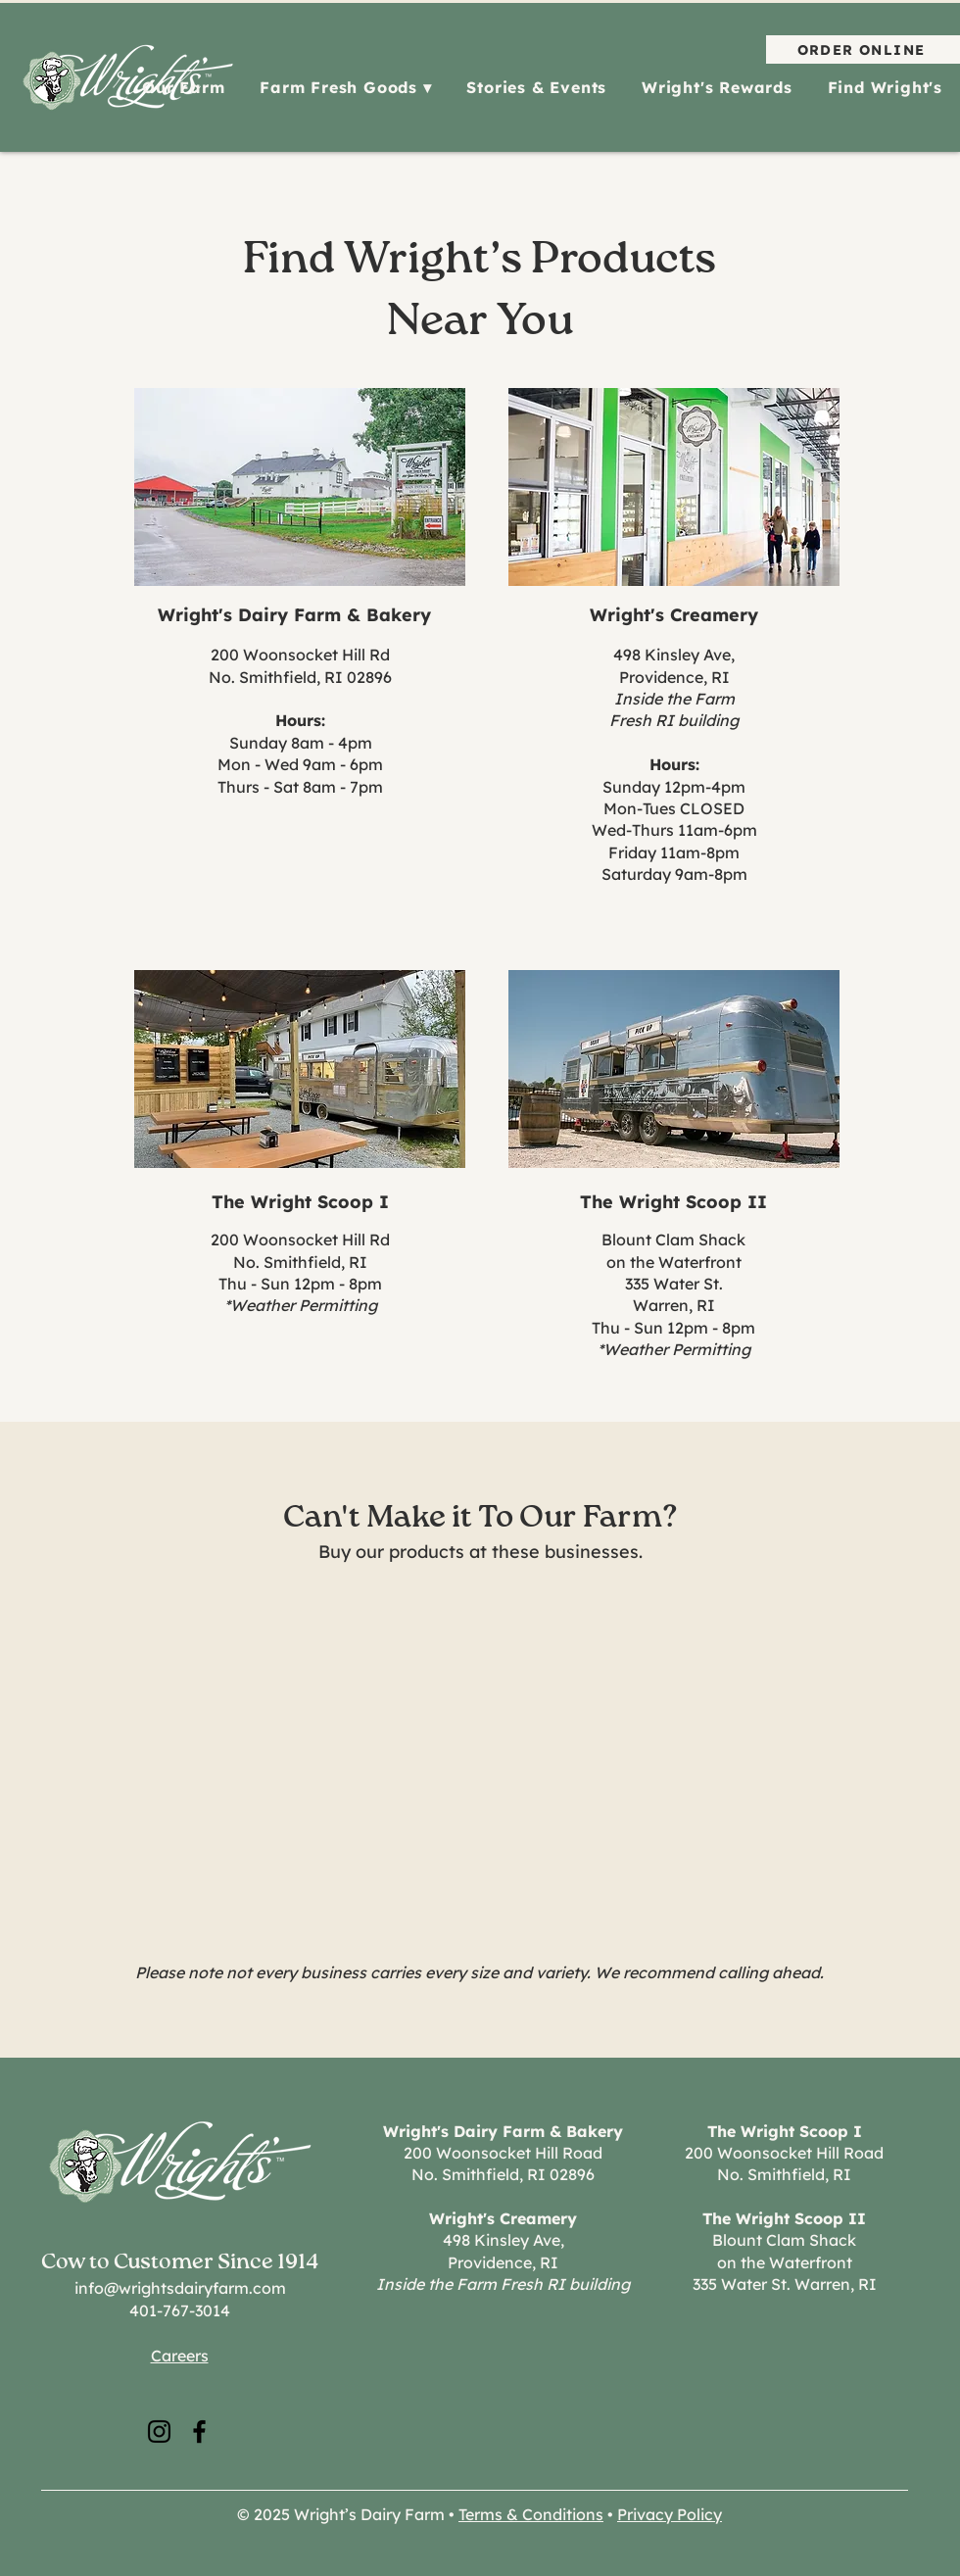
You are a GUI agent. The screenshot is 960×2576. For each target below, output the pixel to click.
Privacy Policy (669, 2514)
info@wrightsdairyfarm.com (180, 2288)
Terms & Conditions (530, 2514)
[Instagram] (159, 2431)
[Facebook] (199, 2431)
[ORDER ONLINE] (863, 49)
